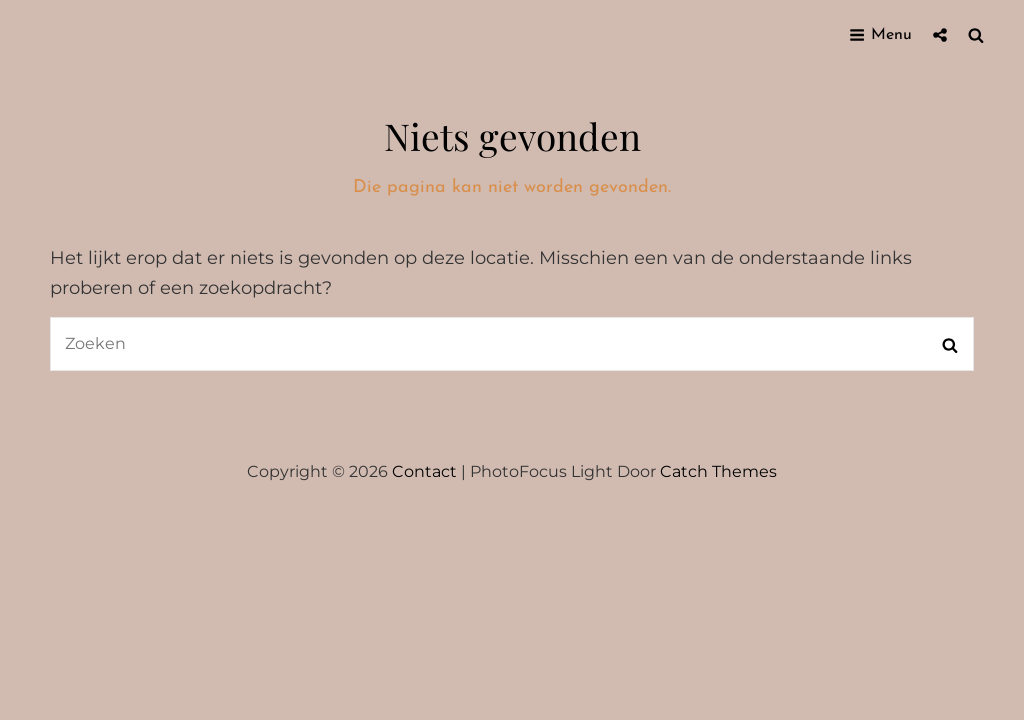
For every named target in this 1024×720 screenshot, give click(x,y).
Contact (424, 471)
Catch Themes (718, 471)
